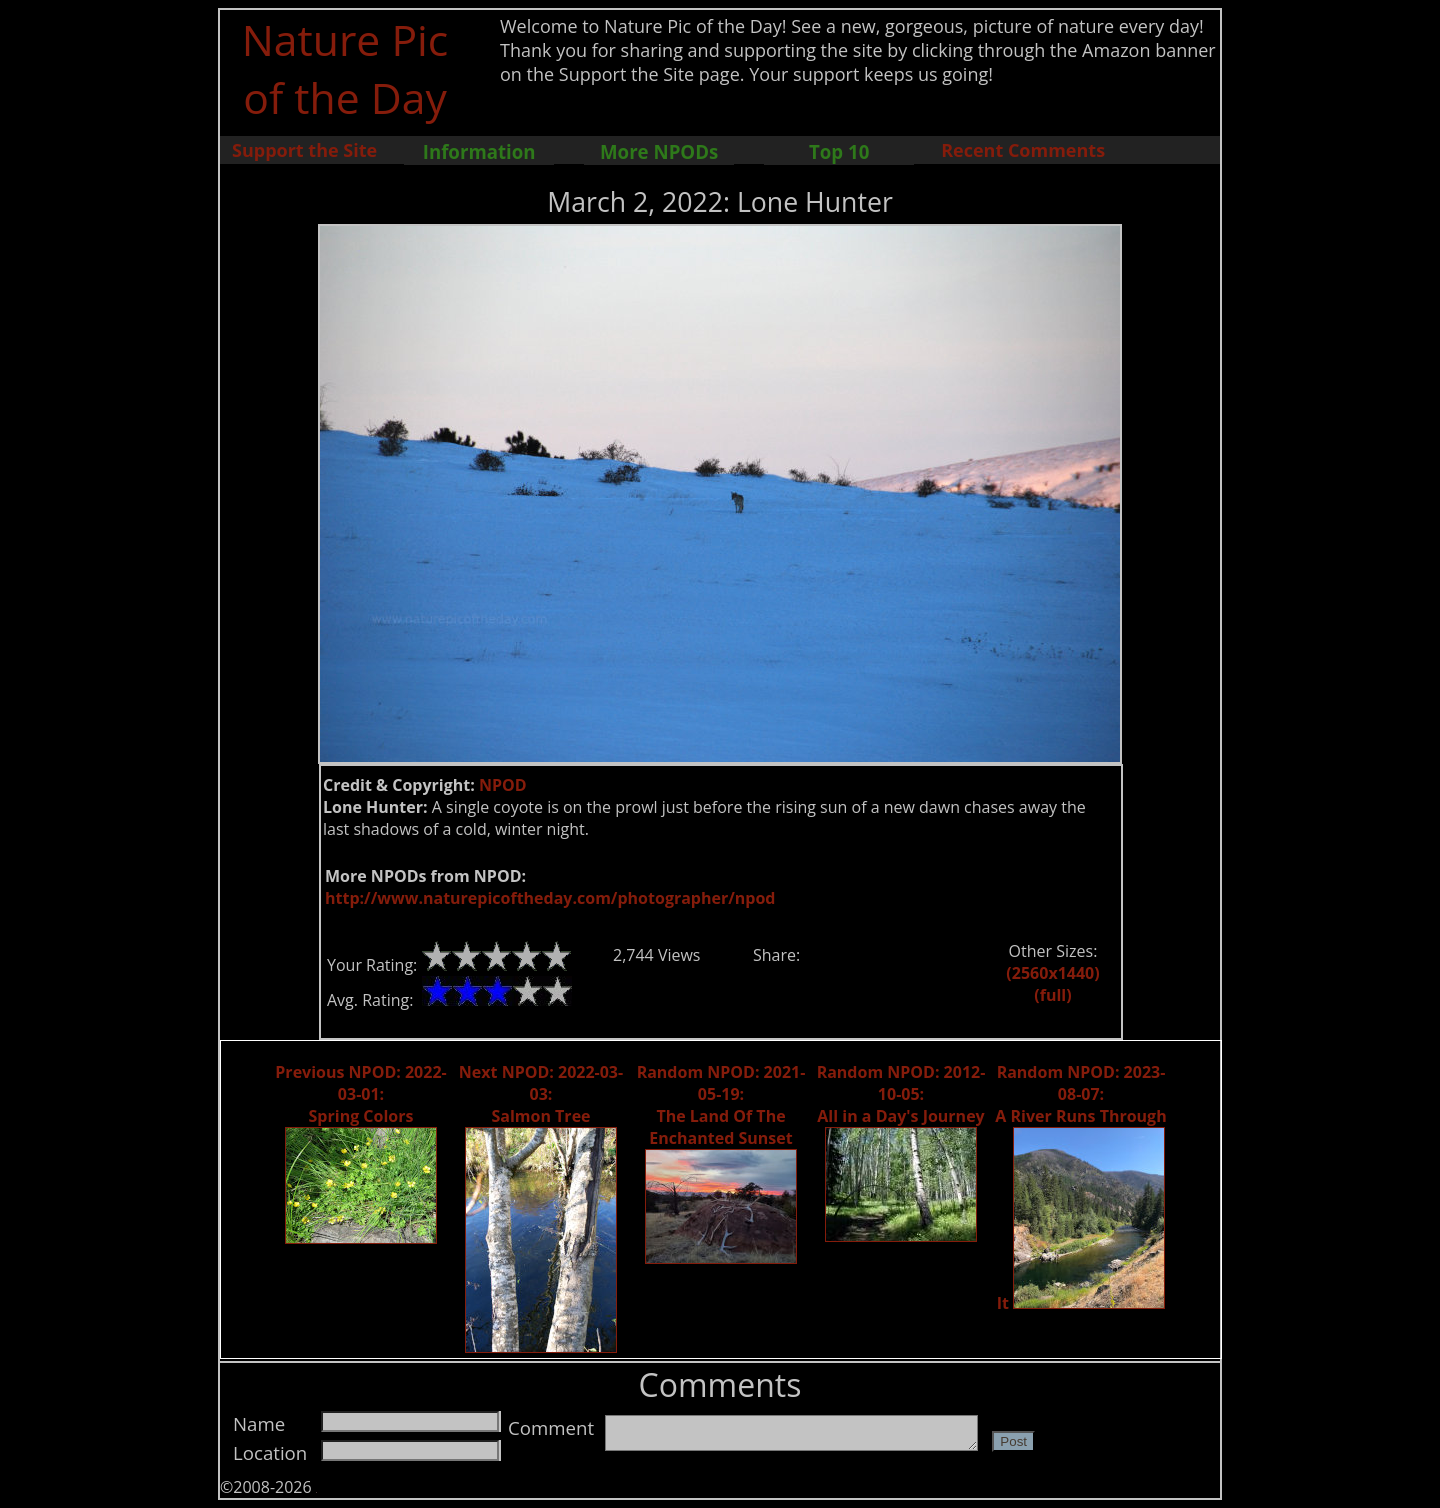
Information (479, 151)
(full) (1052, 995)
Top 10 (839, 151)
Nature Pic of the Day (345, 68)
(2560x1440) (1052, 973)
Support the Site (304, 150)
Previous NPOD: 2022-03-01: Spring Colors (360, 1094)
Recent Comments (1023, 150)
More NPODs (659, 151)
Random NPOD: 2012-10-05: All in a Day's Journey (901, 1094)
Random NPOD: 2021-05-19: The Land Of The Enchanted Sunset (721, 1105)
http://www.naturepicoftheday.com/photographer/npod (550, 898)
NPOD (503, 785)
